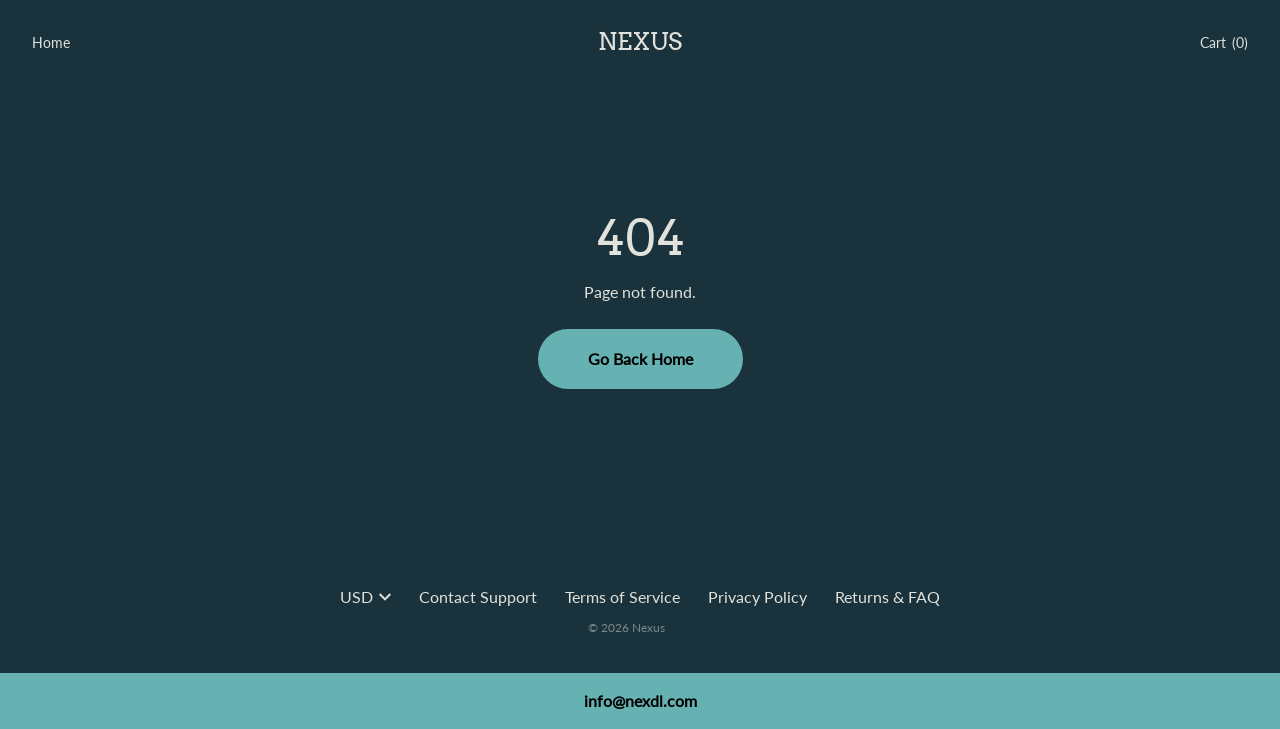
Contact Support (478, 596)
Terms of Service (622, 596)
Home (51, 42)
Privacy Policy (757, 596)
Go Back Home (640, 358)
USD (365, 596)
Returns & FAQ (887, 596)
